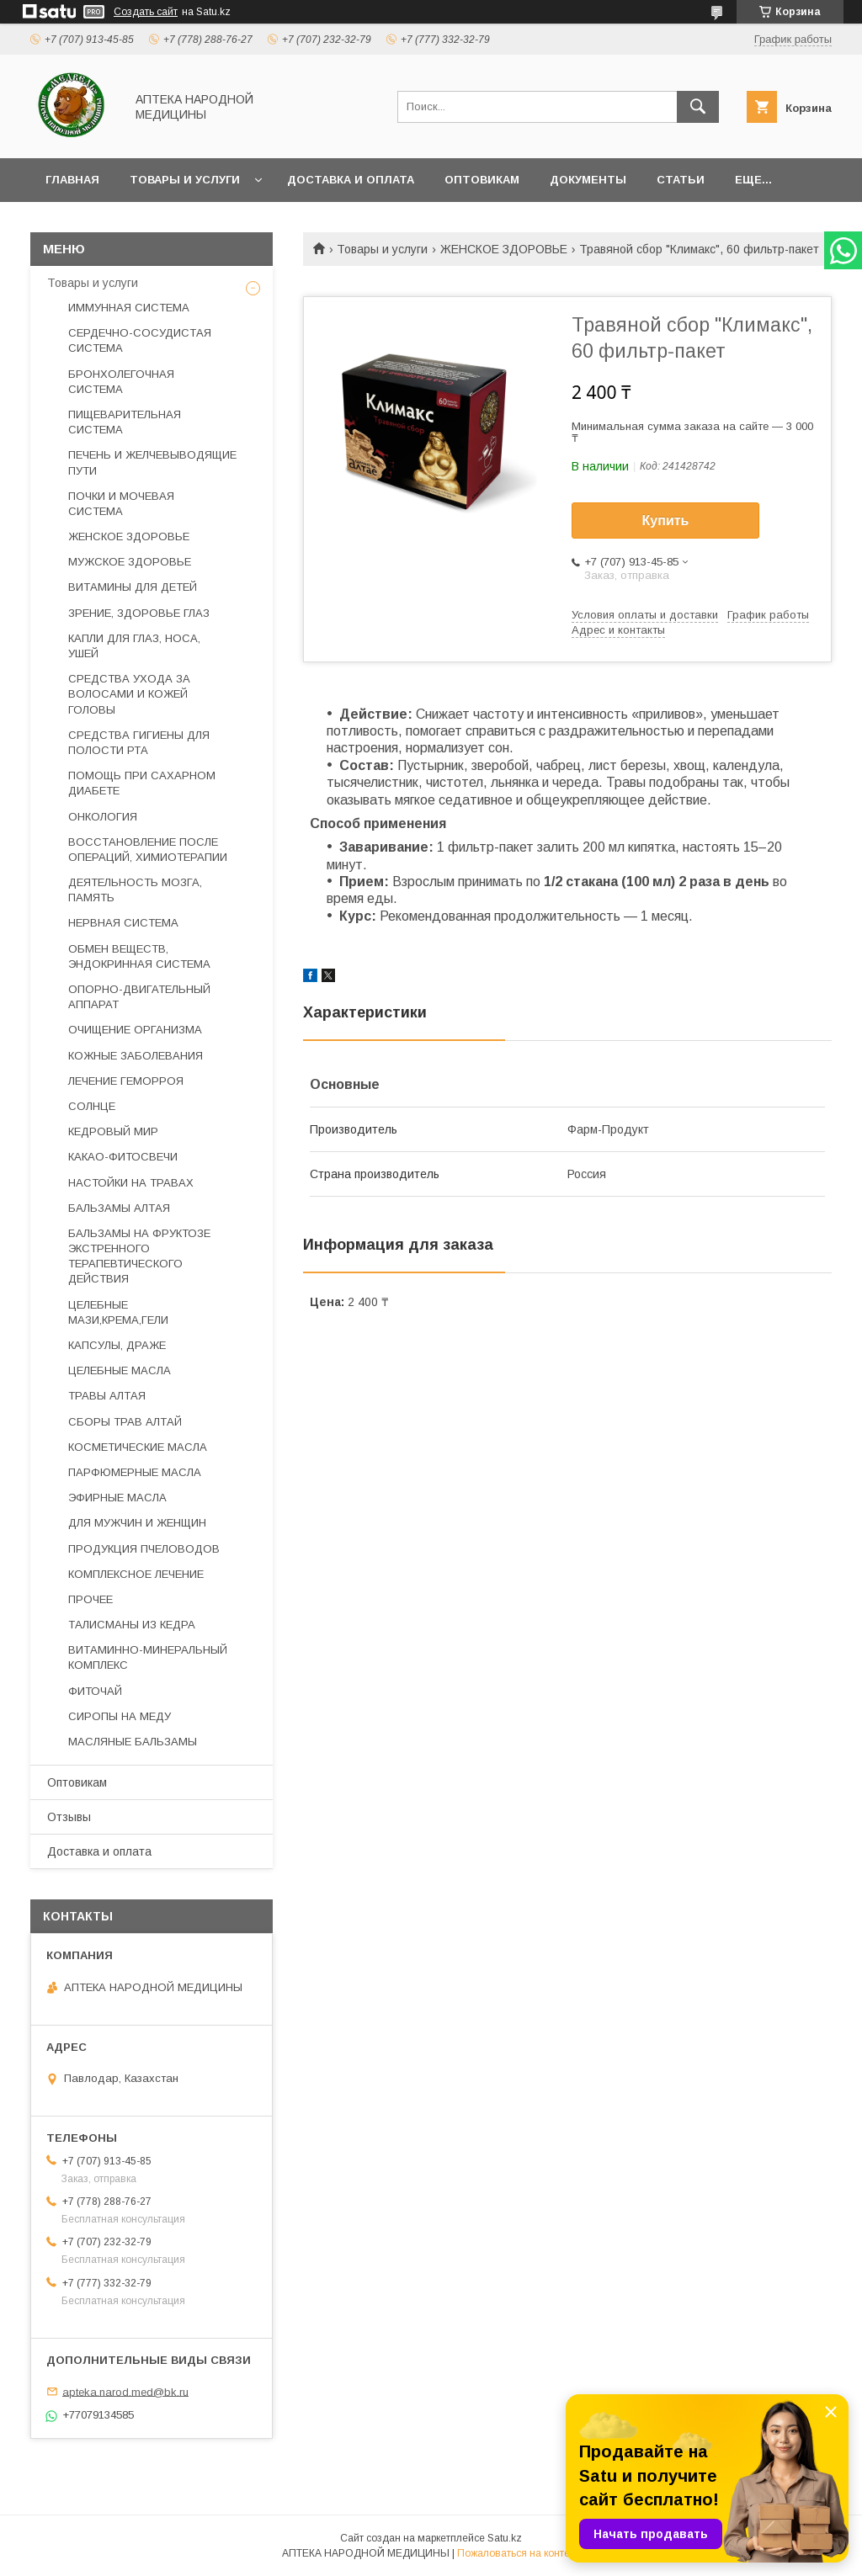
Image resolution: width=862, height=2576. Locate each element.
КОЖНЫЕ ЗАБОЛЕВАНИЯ (135, 1055)
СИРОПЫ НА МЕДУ (119, 1716)
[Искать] (698, 107)
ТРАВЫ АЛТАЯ (107, 1395)
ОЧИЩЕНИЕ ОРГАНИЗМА (135, 1029)
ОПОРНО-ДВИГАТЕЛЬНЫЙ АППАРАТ (139, 997)
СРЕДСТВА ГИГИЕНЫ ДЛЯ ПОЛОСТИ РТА (139, 743)
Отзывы (69, 1817)
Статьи (681, 179)
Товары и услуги (185, 179)
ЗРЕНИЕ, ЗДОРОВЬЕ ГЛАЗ (139, 613)
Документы (588, 179)
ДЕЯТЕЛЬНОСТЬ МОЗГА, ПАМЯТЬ (135, 890)
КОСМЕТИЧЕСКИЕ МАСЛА (137, 1447)
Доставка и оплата (350, 179)
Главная (72, 179)
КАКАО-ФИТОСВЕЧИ (123, 1156)
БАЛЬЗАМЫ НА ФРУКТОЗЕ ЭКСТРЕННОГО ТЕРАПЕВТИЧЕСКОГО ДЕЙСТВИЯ (139, 1256)
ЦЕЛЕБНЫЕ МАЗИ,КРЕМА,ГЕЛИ (118, 1312)
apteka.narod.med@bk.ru (125, 2391)
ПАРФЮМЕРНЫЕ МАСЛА (134, 1472)
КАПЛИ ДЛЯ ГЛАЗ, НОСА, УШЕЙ (134, 646)
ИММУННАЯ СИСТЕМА (128, 307)
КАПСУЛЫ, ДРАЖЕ (117, 1345)
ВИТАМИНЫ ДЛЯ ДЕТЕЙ (132, 587)
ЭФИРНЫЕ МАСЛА (117, 1497)
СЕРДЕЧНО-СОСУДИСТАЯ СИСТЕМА (139, 340)
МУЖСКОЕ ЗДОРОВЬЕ (129, 561)
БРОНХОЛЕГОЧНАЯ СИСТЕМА (121, 382)
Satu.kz (504, 2538)
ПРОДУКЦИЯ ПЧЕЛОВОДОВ (144, 1549)
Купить (665, 520)
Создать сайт (146, 12)
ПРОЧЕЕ (90, 1599)
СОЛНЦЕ (91, 1106)
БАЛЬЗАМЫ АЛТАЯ (119, 1208)
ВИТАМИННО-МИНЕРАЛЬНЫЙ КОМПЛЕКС (147, 1657)
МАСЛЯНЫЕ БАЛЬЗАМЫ (132, 1741)
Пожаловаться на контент (518, 2553)
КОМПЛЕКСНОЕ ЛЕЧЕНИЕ (136, 1574)
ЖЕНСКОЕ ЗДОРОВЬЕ (503, 249)
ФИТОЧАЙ (95, 1691)
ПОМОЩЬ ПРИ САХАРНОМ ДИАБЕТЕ (142, 783)
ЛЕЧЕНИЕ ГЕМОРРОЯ (126, 1081)
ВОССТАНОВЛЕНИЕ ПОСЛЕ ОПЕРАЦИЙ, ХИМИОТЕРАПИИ (147, 849)
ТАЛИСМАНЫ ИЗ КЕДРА (131, 1624)
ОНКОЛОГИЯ (102, 816)
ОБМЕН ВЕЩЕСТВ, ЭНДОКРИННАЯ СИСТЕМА (139, 956)
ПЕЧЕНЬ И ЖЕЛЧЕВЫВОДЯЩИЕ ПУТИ (152, 462)
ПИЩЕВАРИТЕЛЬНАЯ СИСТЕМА (124, 422)
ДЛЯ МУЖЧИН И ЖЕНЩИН (137, 1522)
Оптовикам (481, 179)
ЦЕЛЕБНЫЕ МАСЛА (119, 1370)
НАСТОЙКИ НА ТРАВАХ (131, 1182)
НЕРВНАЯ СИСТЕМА (123, 922)
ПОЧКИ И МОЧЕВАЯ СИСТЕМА (121, 504)
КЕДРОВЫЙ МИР (113, 1131)
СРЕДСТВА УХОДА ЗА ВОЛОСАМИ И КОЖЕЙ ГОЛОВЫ (129, 693)
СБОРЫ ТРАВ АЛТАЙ (125, 1421)
